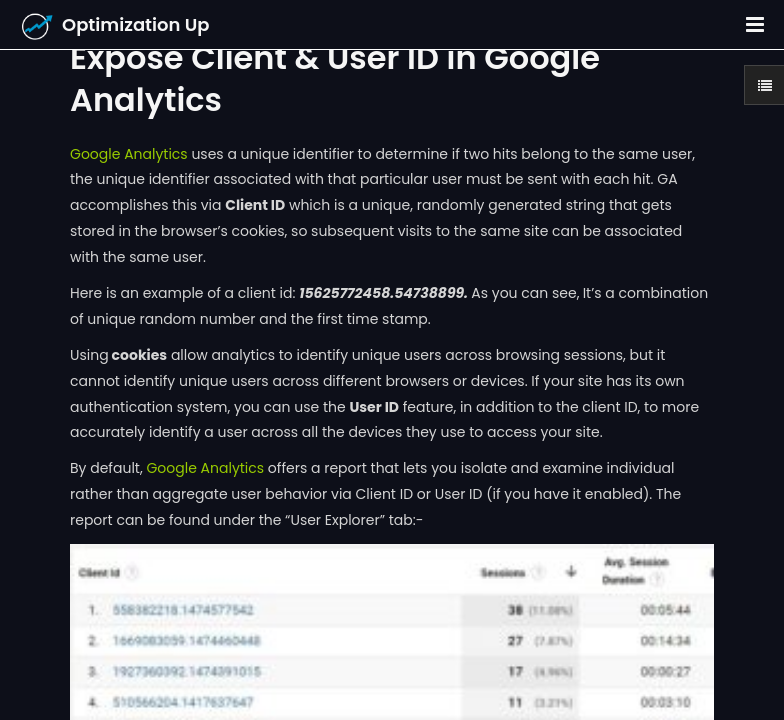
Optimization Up (136, 24)
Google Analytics (129, 154)
